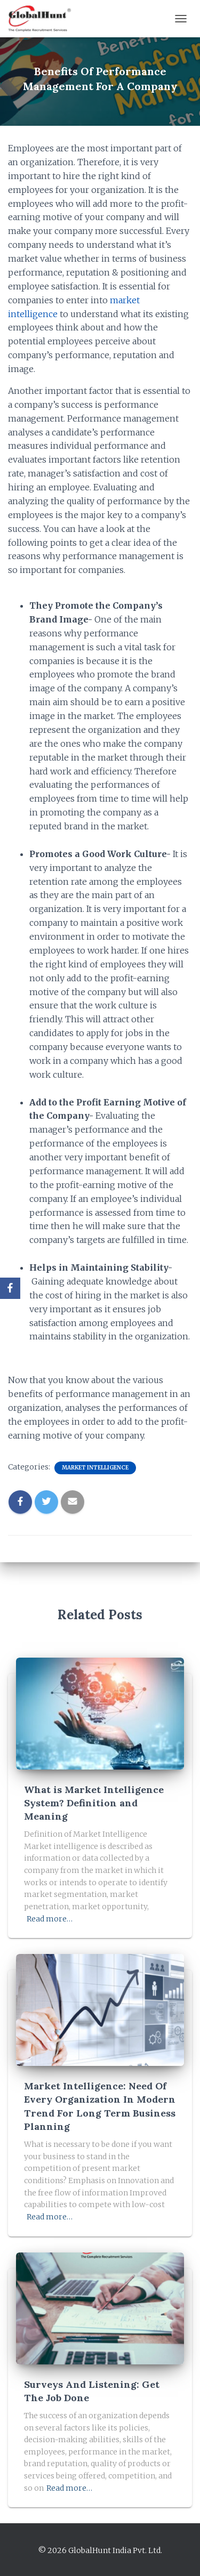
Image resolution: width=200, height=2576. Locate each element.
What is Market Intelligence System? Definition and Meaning (94, 1802)
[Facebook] (10, 1288)
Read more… (50, 1919)
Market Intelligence (95, 1467)
